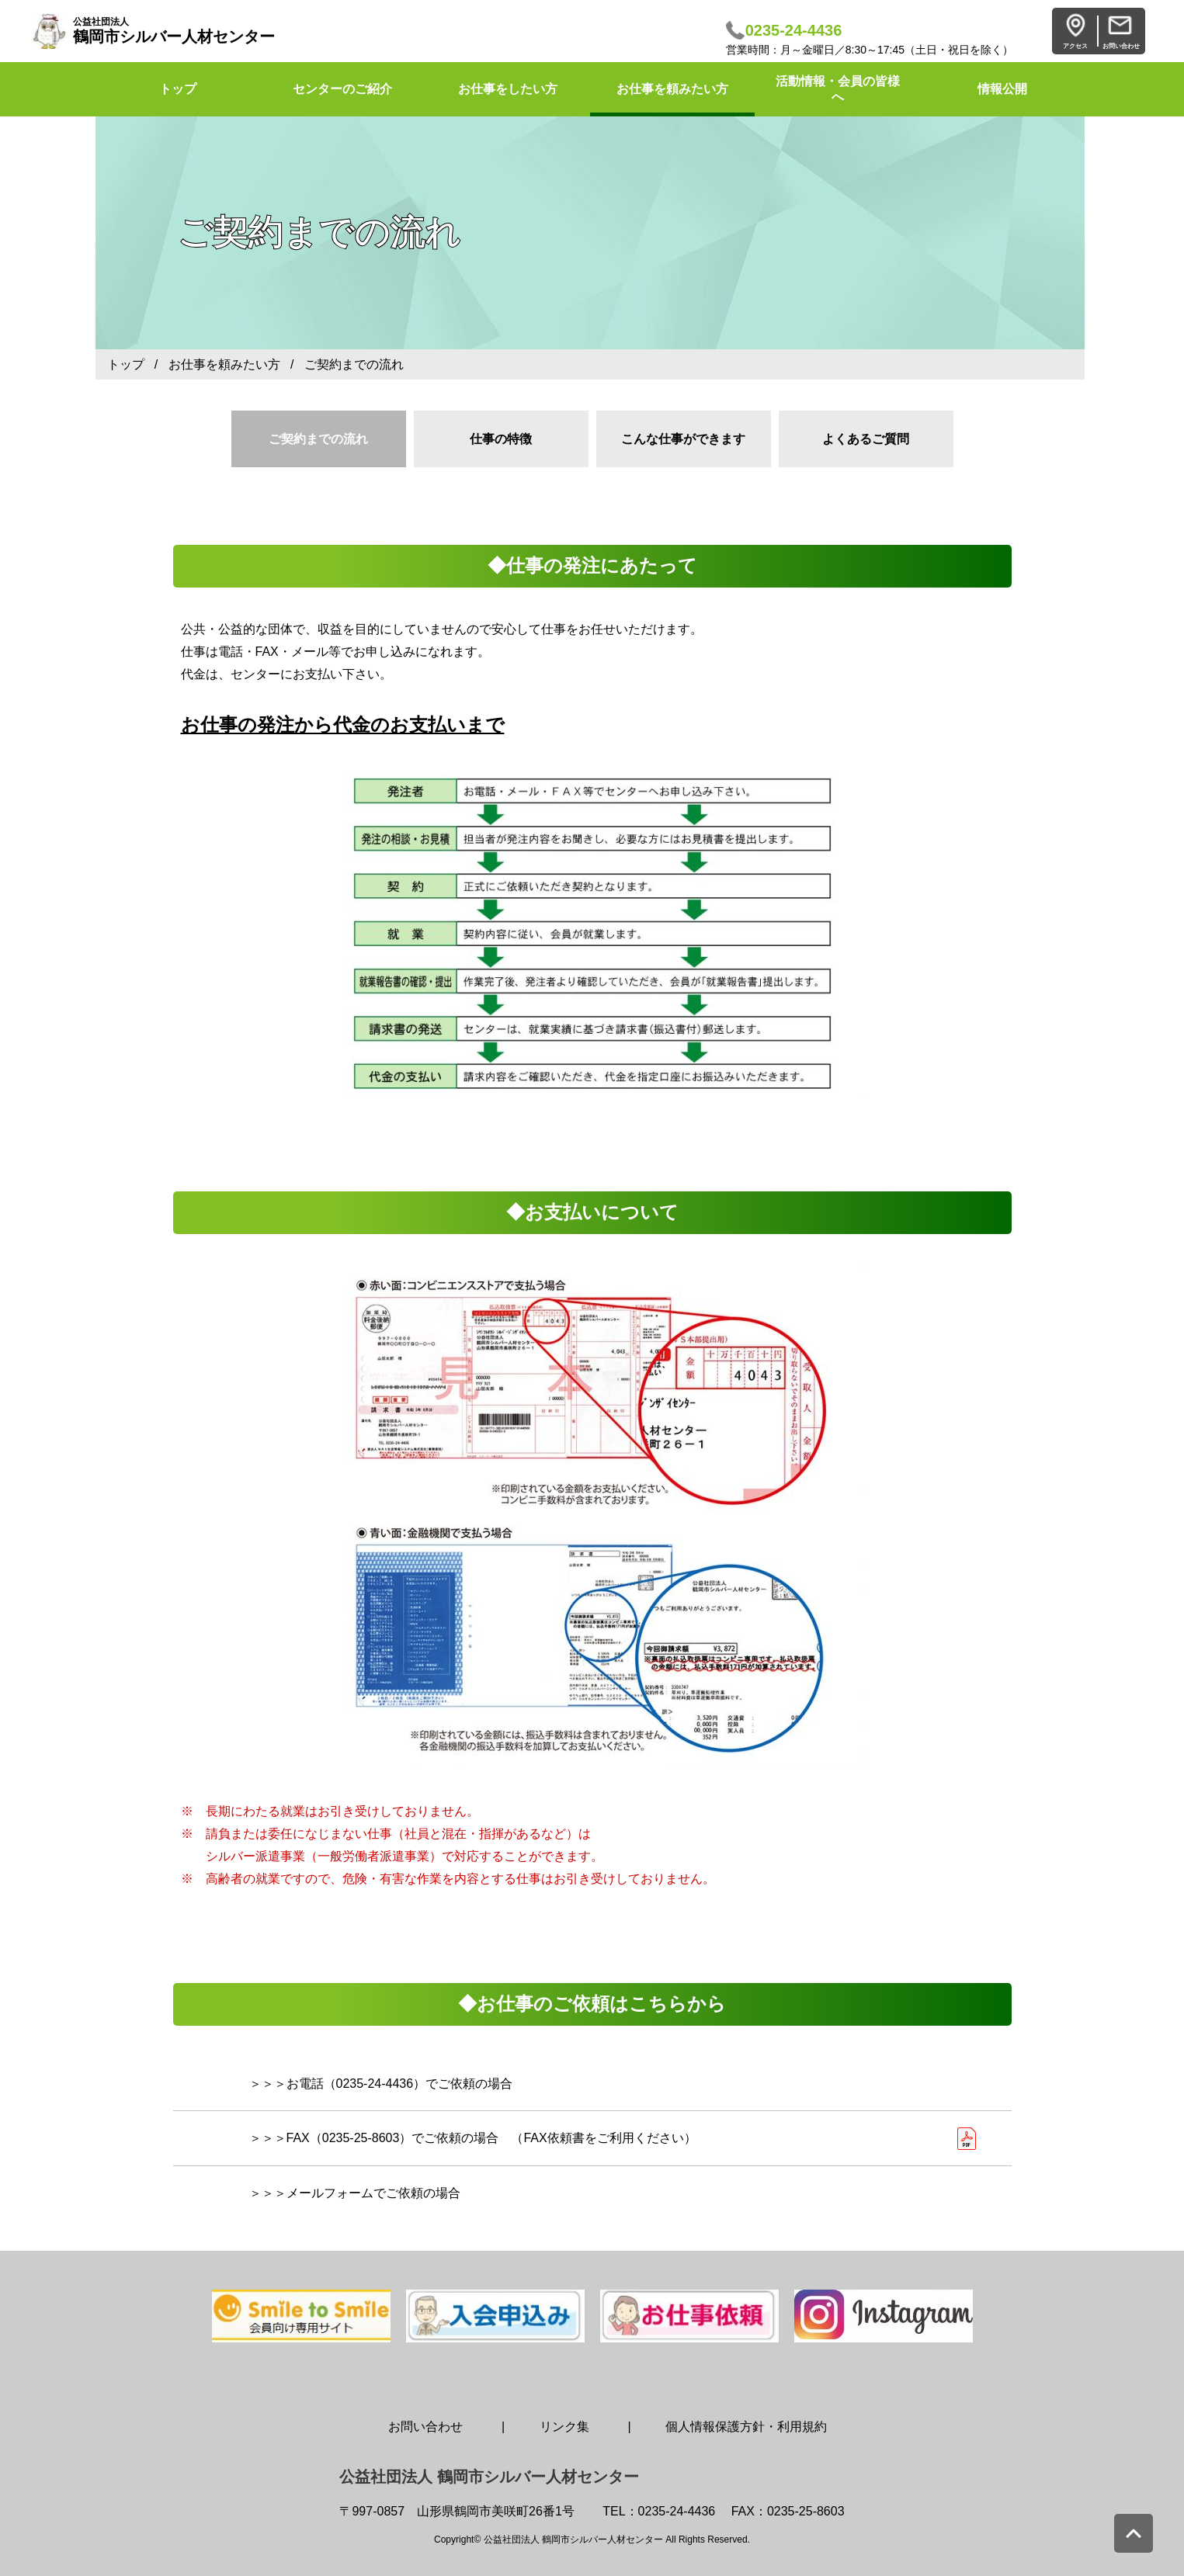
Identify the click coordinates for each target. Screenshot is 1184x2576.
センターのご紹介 (342, 88)
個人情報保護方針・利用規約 (746, 2426)
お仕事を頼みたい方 (672, 88)
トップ (125, 364)
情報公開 (1002, 88)
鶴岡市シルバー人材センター (174, 30)
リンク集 (564, 2426)
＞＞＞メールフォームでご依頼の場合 (354, 2193)
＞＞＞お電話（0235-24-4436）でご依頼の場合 (381, 2083)
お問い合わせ (425, 2426)
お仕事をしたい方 (507, 88)
